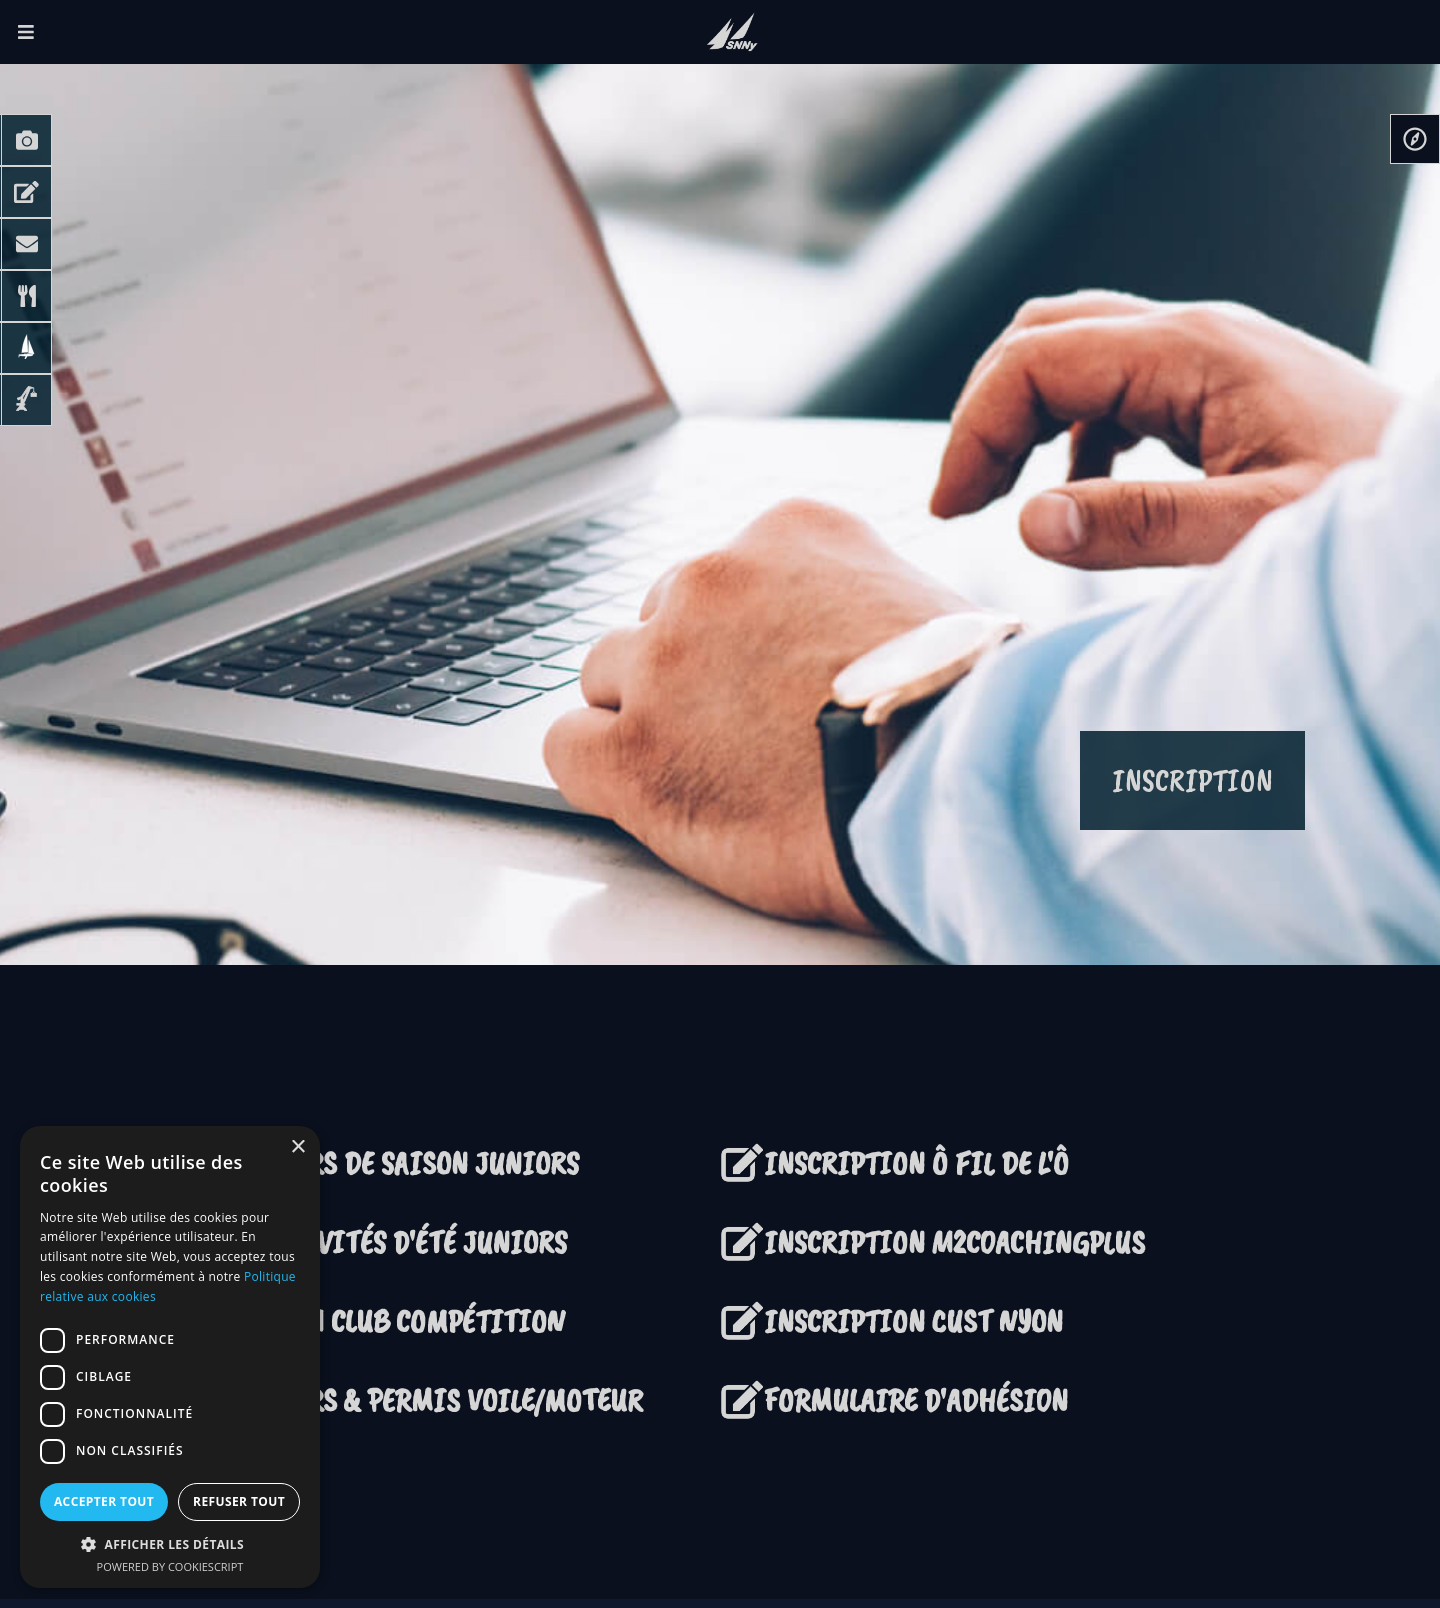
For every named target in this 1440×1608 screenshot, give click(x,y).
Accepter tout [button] (104, 1501)
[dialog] (170, 1357)
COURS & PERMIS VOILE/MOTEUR (429, 1400)
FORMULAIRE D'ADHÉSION (894, 1400)
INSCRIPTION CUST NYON (891, 1321)
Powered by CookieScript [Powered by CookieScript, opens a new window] (170, 1566)
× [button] (297, 1147)
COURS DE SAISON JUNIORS (397, 1163)
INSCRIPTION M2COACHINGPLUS (932, 1242)
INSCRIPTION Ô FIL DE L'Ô (916, 1163)
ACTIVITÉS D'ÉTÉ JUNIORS (391, 1242)
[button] (170, 1544)
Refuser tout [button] (239, 1501)
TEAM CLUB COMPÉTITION (390, 1321)
